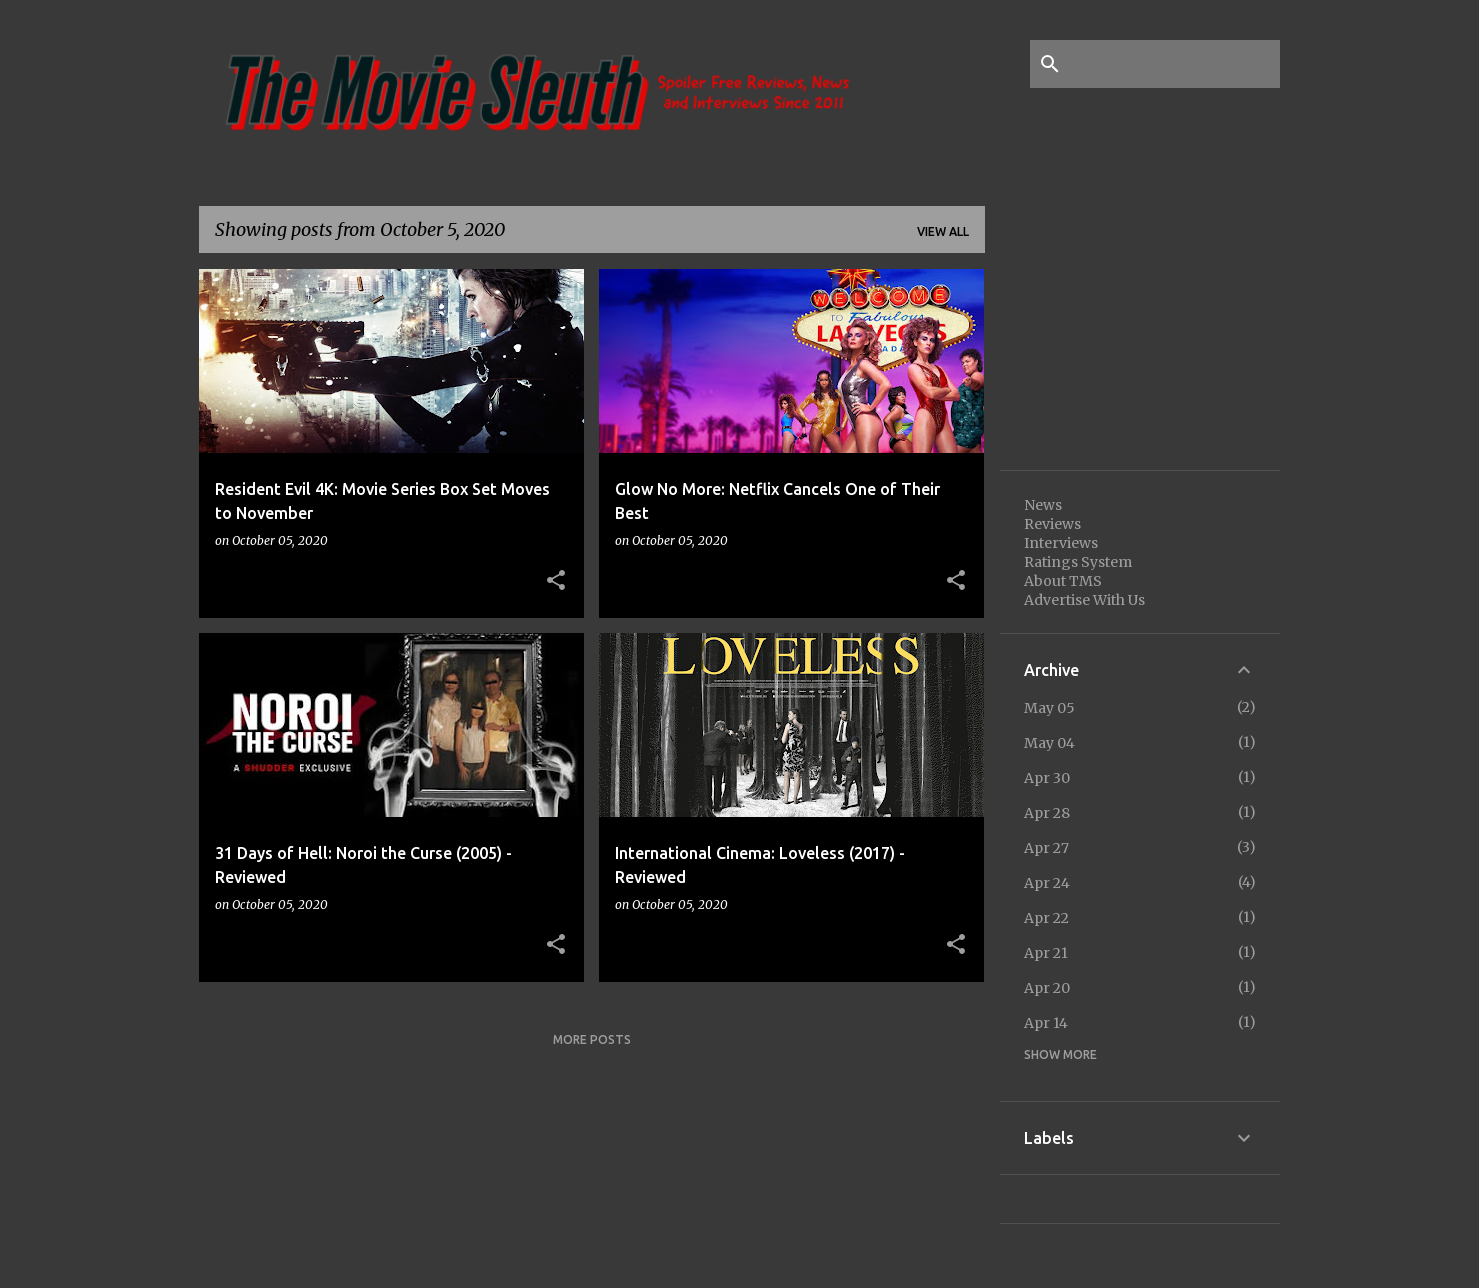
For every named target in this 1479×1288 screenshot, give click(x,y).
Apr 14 (1046, 1023)
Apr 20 (1047, 988)
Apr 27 (1046, 848)
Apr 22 (1046, 918)
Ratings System (1078, 562)
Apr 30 (1047, 778)
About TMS (1063, 581)
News (1043, 505)
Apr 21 (1046, 953)
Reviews (1052, 524)
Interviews (1061, 543)
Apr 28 (1047, 813)
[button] (556, 581)
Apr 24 (1047, 883)
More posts (592, 1039)
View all (943, 231)
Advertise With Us (1084, 600)
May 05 (1049, 708)
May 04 (1049, 743)
